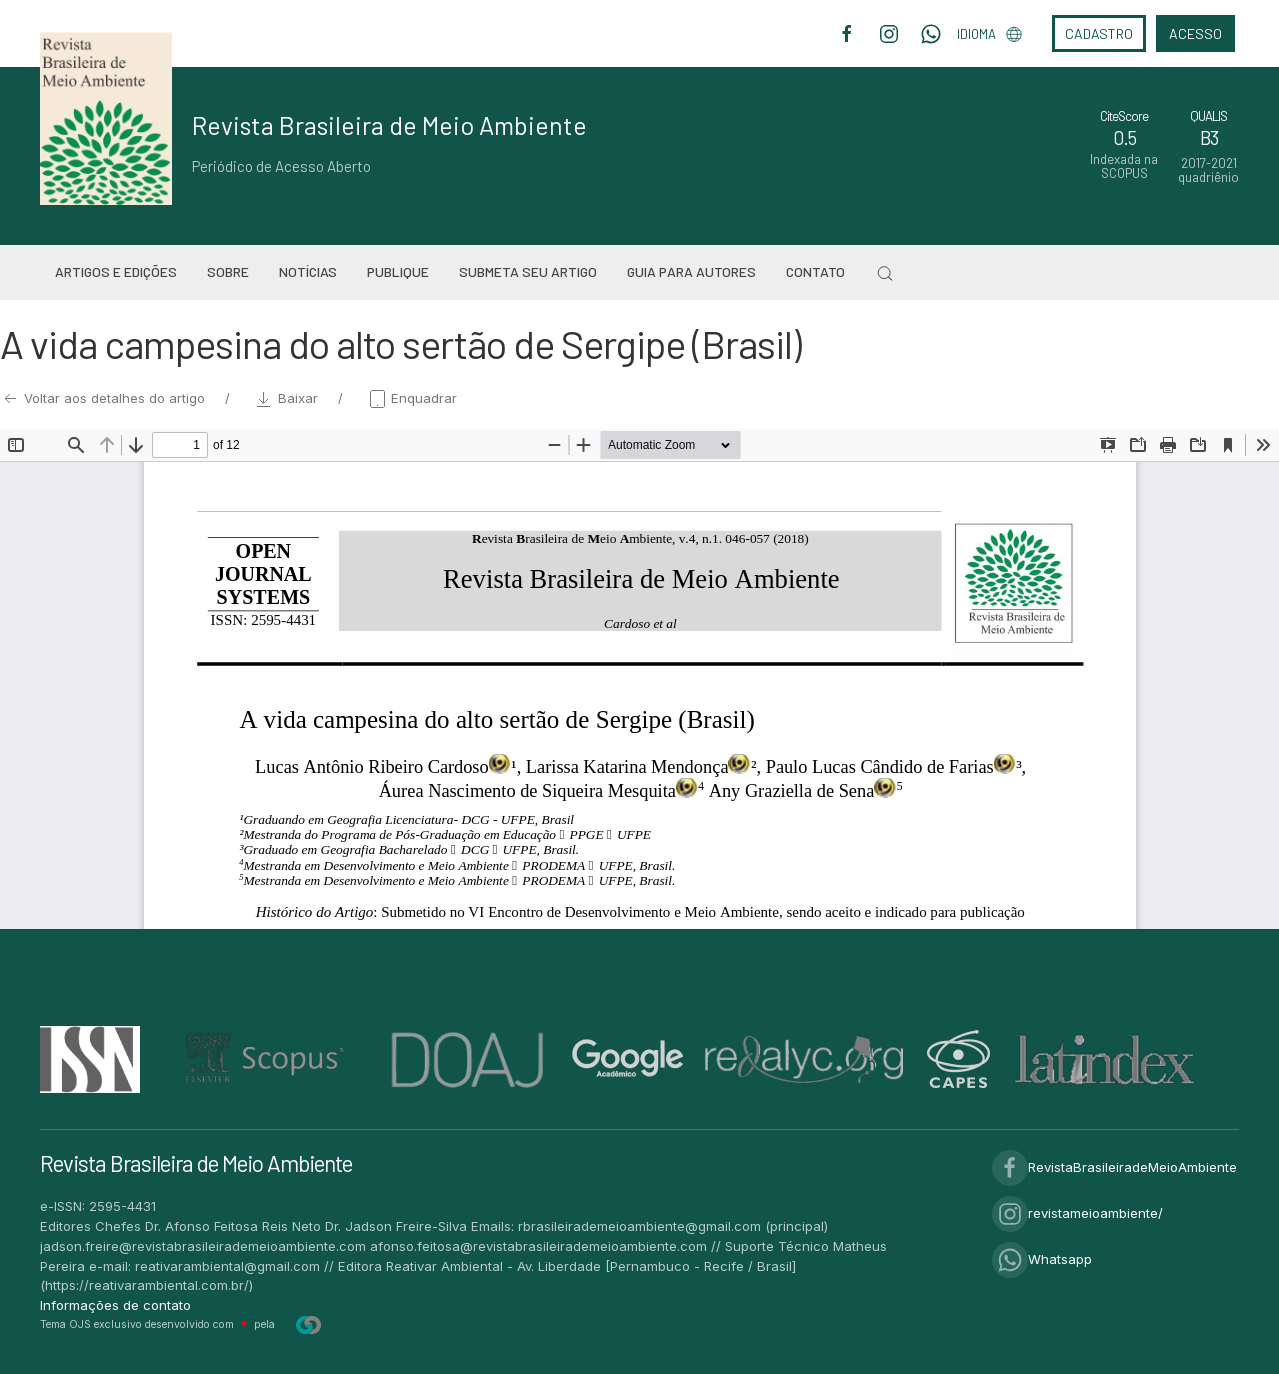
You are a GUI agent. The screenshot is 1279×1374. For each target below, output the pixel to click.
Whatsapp (1042, 1259)
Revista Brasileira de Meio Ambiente (389, 125)
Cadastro (1099, 33)
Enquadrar (412, 398)
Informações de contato (115, 1305)
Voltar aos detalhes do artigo (104, 398)
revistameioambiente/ (1077, 1213)
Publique (398, 271)
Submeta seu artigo (528, 271)
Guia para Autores (691, 271)
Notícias (308, 271)
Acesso (1195, 33)
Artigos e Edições (116, 271)
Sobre (228, 271)
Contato (815, 271)
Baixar (288, 398)
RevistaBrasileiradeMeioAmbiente (1114, 1167)
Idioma (989, 34)
